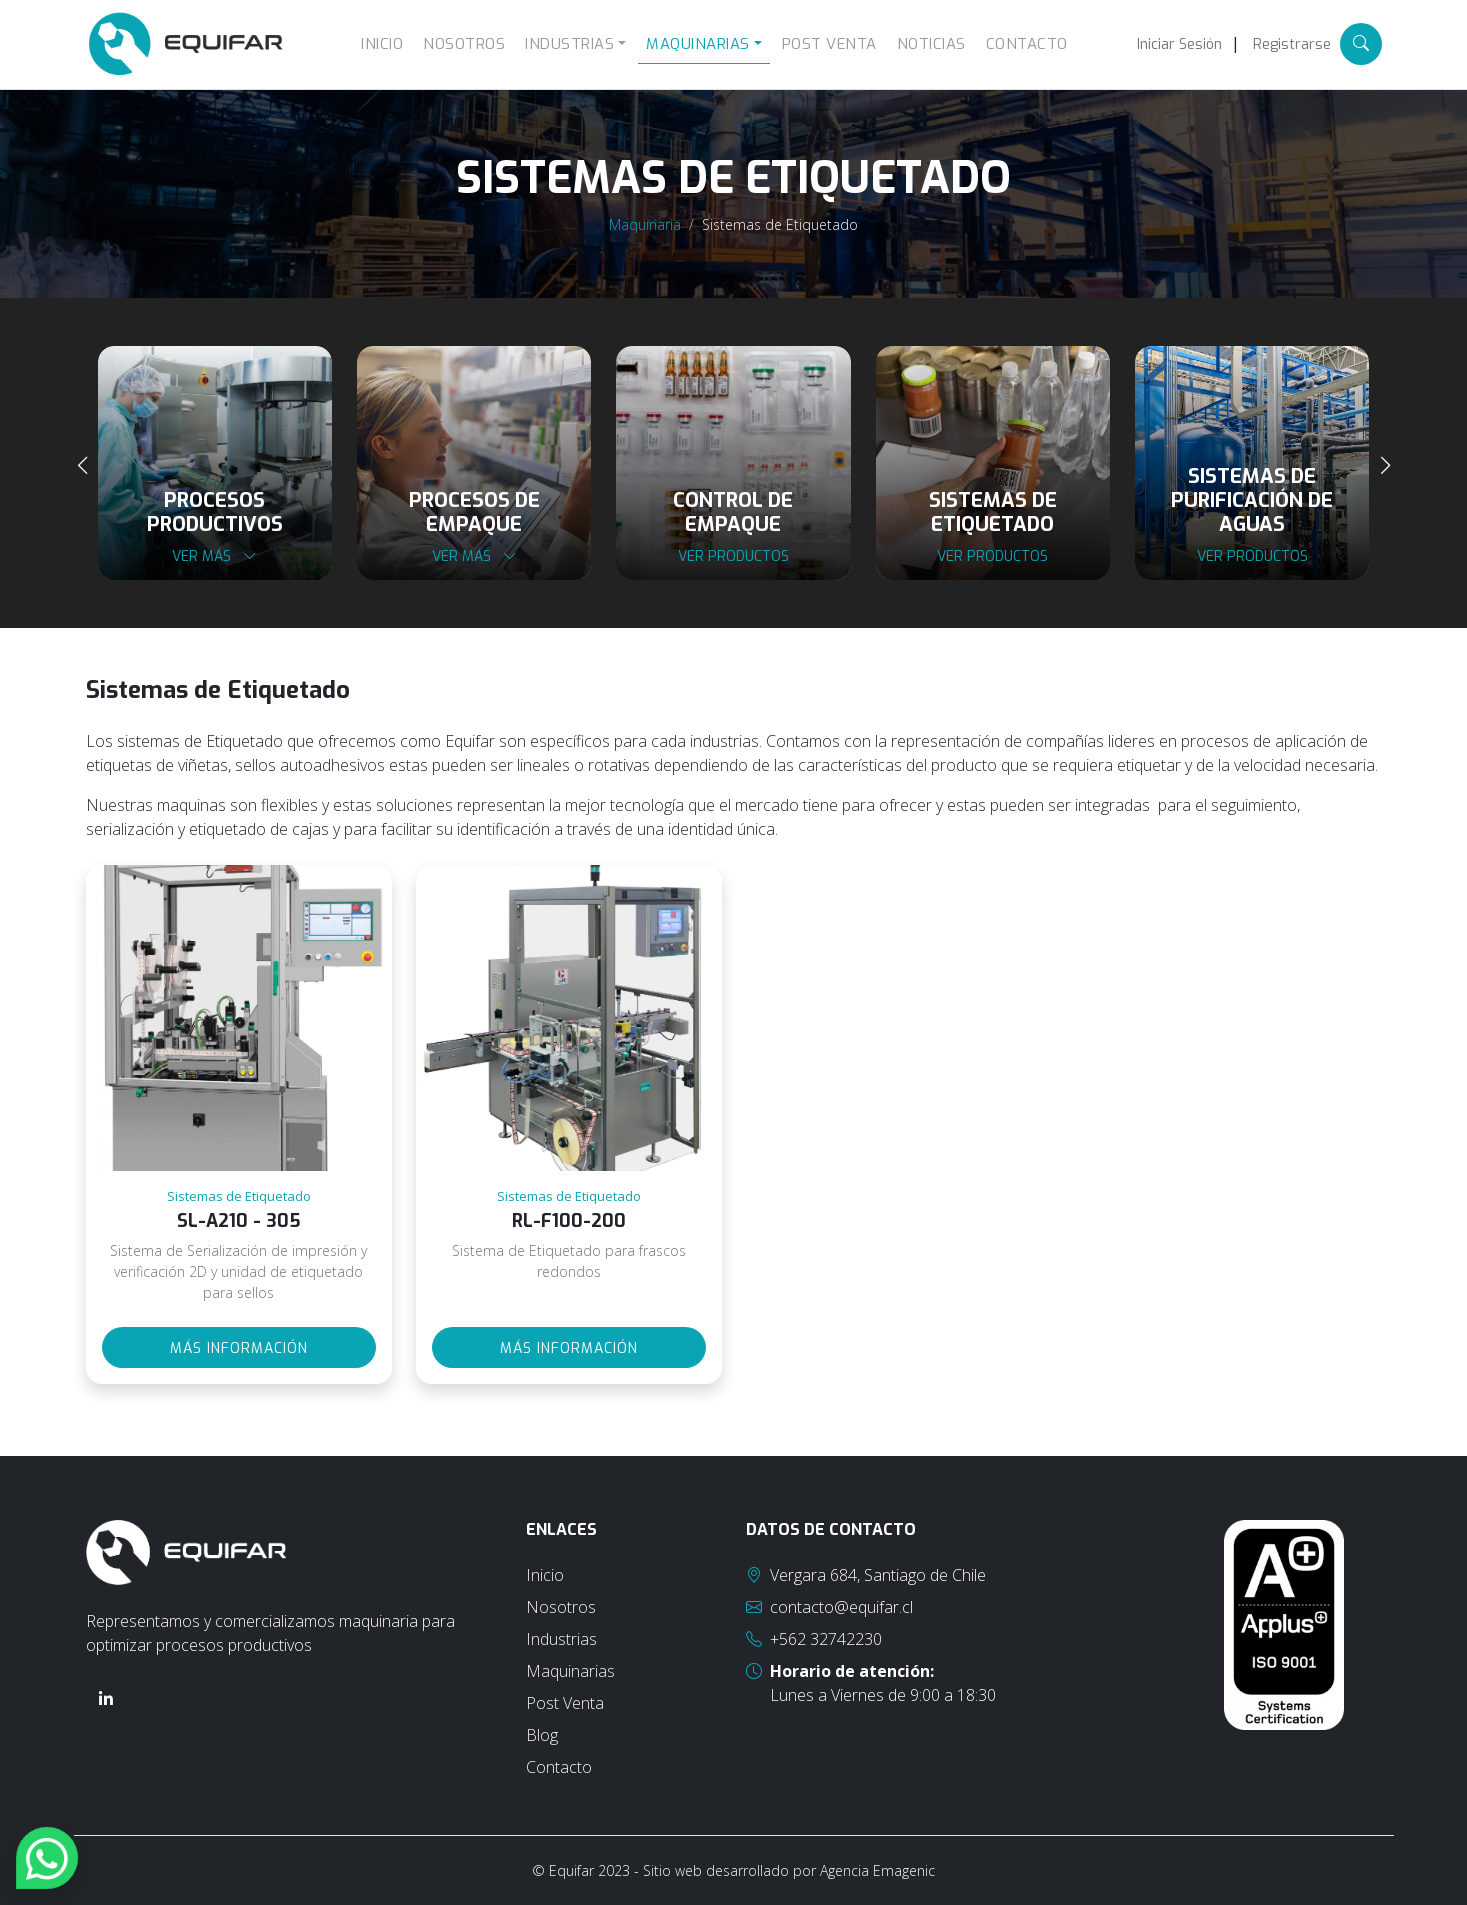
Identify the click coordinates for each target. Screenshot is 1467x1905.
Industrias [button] (569, 44)
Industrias (561, 1639)
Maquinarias (570, 1671)
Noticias (931, 44)
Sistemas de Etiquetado (780, 224)
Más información (239, 1348)
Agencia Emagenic (877, 1870)
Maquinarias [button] (698, 44)
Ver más (214, 556)
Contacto (1027, 44)
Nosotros (464, 44)
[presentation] (82, 466)
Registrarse (1292, 44)
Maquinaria (645, 224)
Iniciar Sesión (1179, 44)
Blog (542, 1735)
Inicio (382, 44)
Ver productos (733, 556)
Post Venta (829, 44)
